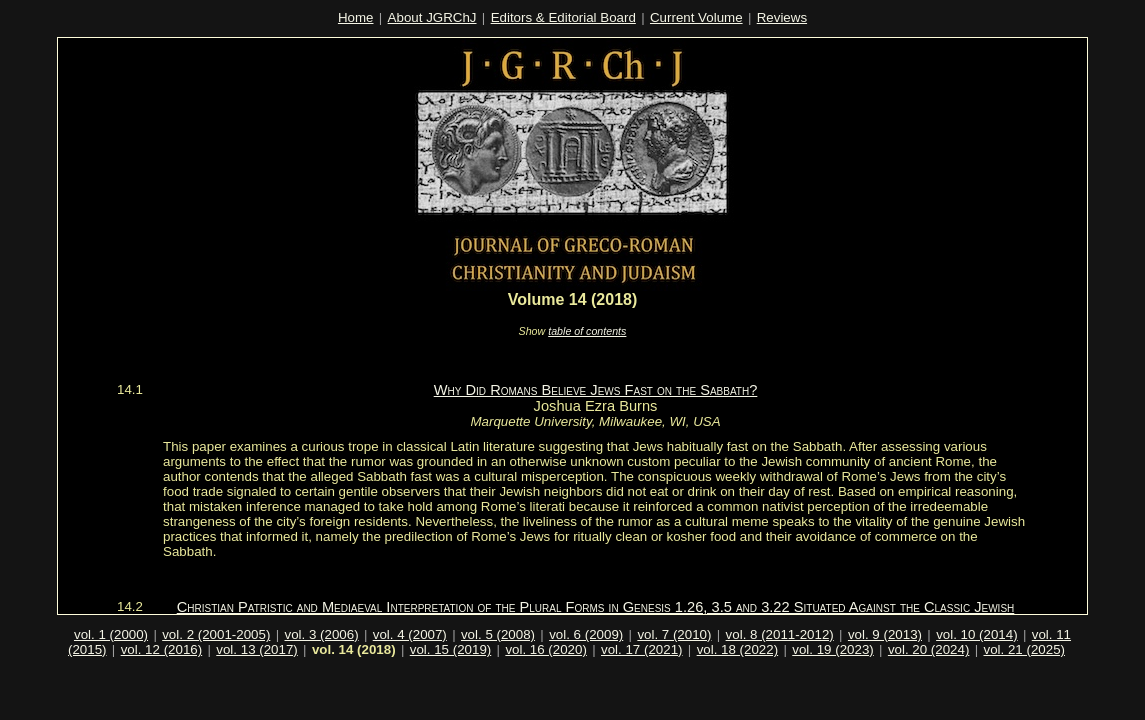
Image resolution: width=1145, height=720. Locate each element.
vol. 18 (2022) (738, 649)
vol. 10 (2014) (977, 634)
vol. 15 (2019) (451, 649)
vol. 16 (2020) (546, 649)
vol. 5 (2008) (498, 634)
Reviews (782, 17)
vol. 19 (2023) (833, 649)
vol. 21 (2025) (1025, 649)
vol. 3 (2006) (322, 634)
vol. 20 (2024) (929, 649)
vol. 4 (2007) (410, 634)
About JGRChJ (432, 17)
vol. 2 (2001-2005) (216, 634)
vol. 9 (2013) (885, 634)
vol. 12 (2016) (162, 649)
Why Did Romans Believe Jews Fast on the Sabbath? (596, 390)
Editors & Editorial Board (563, 17)
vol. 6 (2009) (586, 634)
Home (356, 17)
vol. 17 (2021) (642, 649)
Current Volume (696, 17)
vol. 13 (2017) (257, 649)
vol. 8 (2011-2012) (780, 634)
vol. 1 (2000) (111, 634)
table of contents (587, 331)
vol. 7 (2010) (674, 634)
